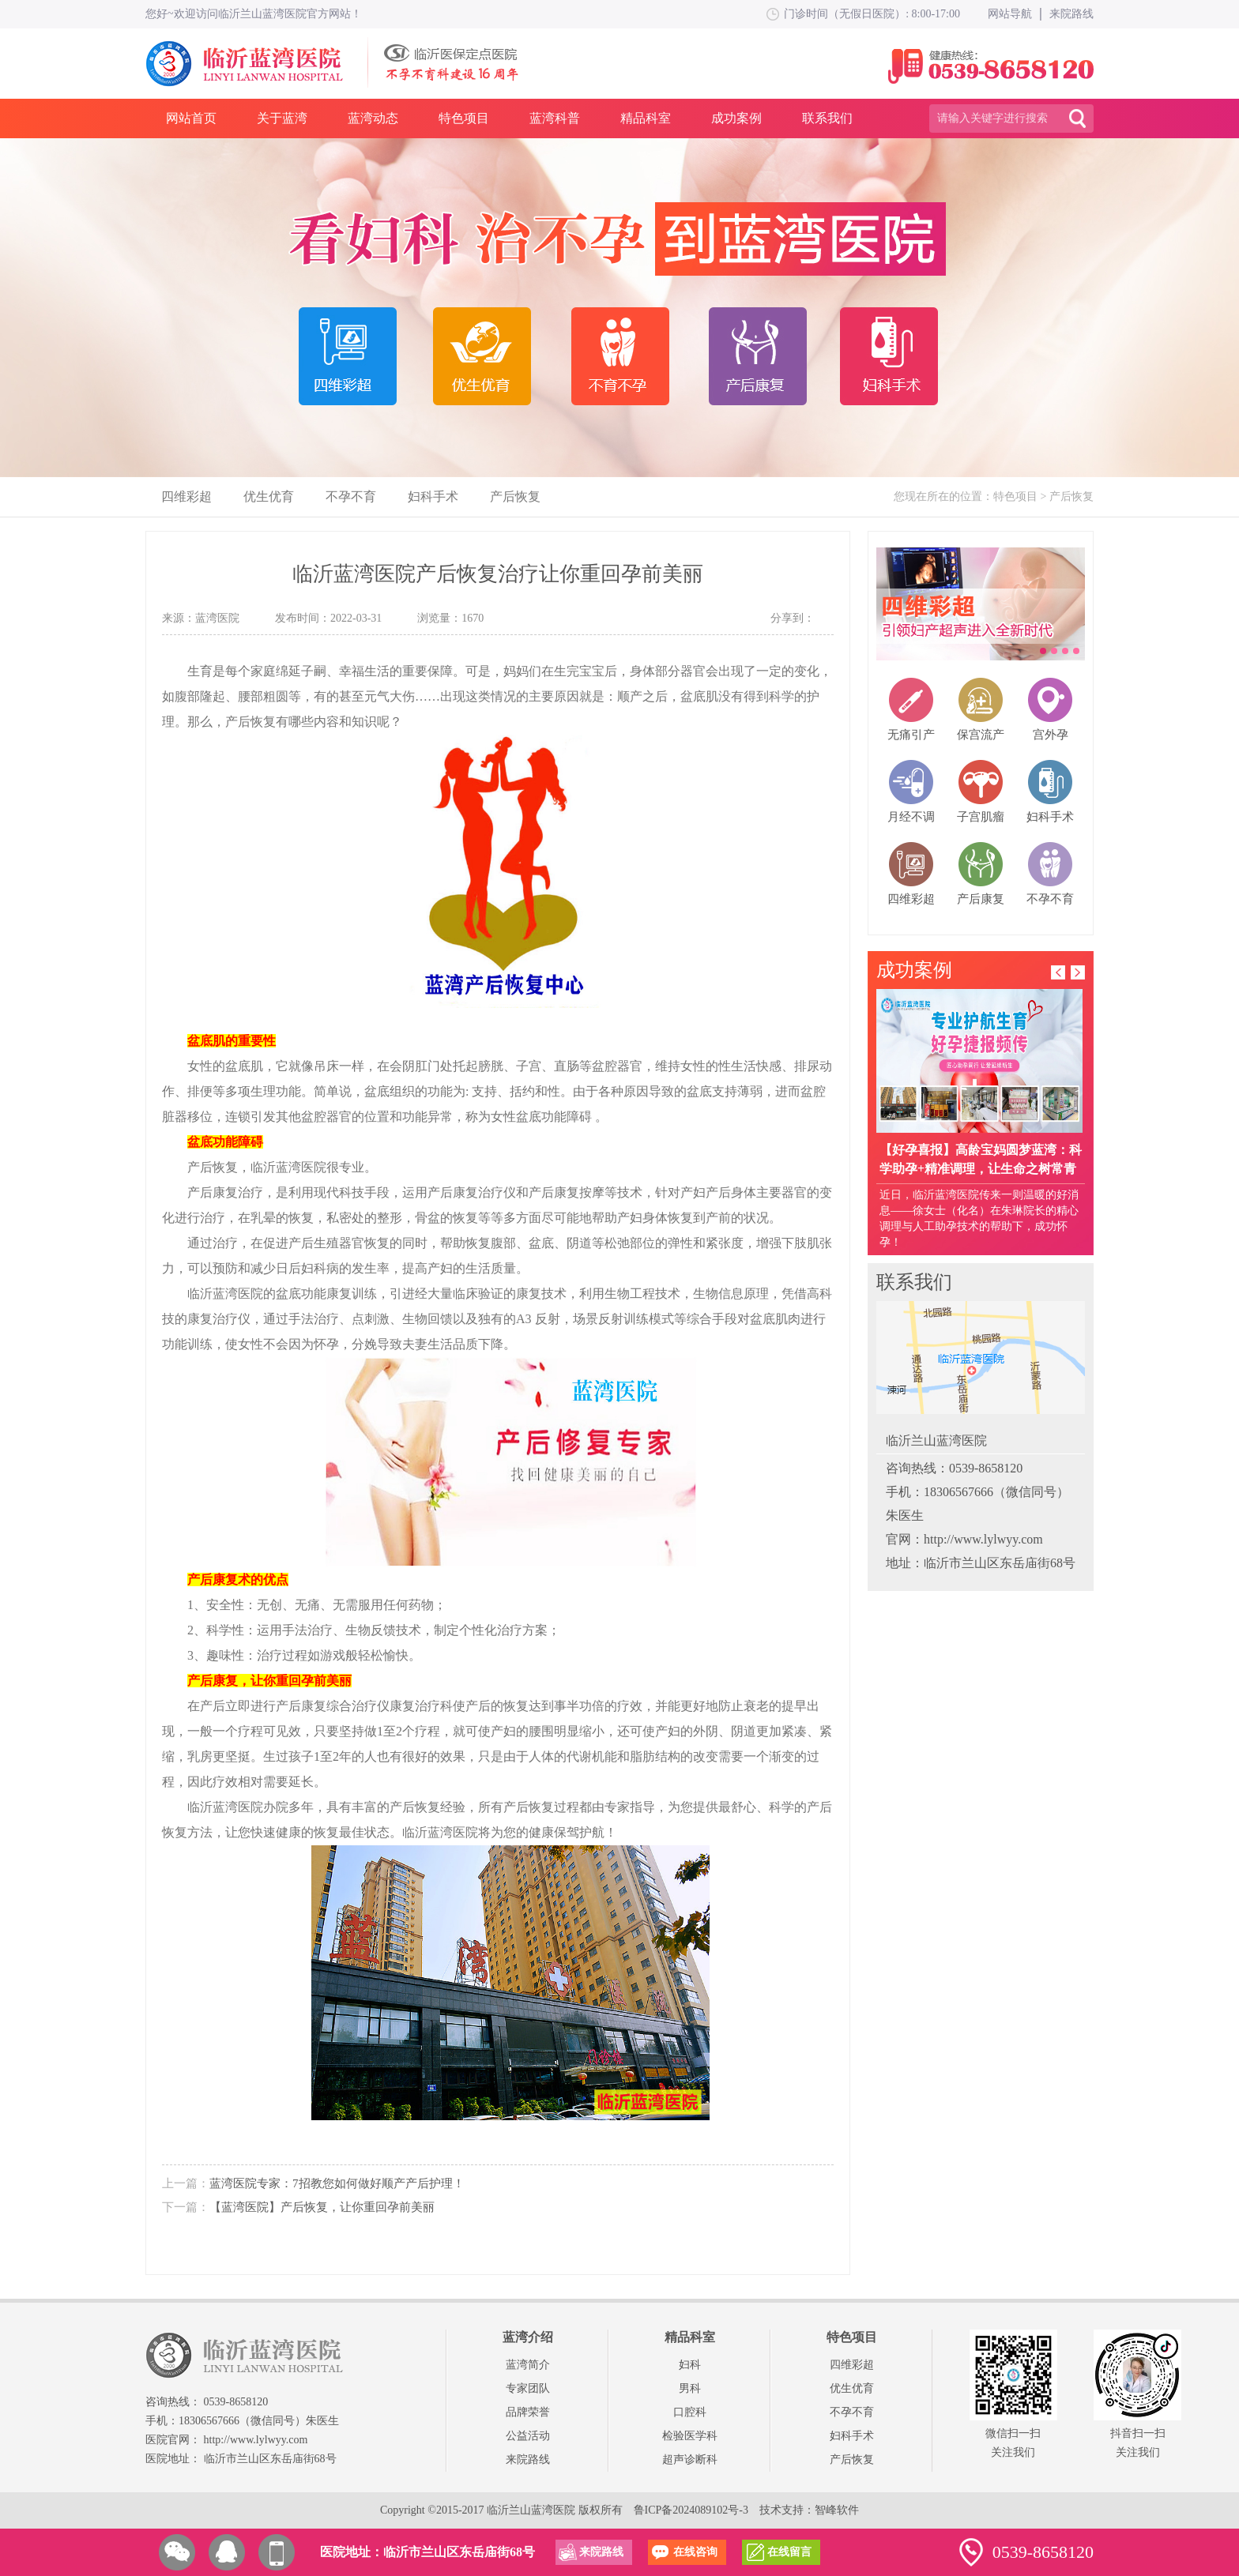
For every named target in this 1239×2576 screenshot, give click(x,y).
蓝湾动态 (373, 118)
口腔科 (689, 2412)
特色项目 (464, 118)
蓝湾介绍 (528, 2337)
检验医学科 (689, 2436)
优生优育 (268, 496)
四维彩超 (186, 496)
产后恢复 (515, 496)
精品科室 (645, 118)
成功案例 (736, 118)
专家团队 (528, 2388)
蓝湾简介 (528, 2365)
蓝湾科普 (554, 118)
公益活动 (528, 2436)
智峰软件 (837, 2510)
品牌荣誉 (528, 2412)
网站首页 (191, 118)
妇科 (690, 2365)
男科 (690, 2388)
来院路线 (1071, 14)
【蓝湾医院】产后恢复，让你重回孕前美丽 (322, 2207)
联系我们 (827, 118)
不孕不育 (351, 496)
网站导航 (1010, 14)
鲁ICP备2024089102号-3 (691, 2510)
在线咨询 (695, 2552)
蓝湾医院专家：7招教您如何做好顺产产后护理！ (337, 2183)
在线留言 (789, 2552)
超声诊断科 (689, 2459)
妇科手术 (433, 496)
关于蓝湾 (282, 118)
